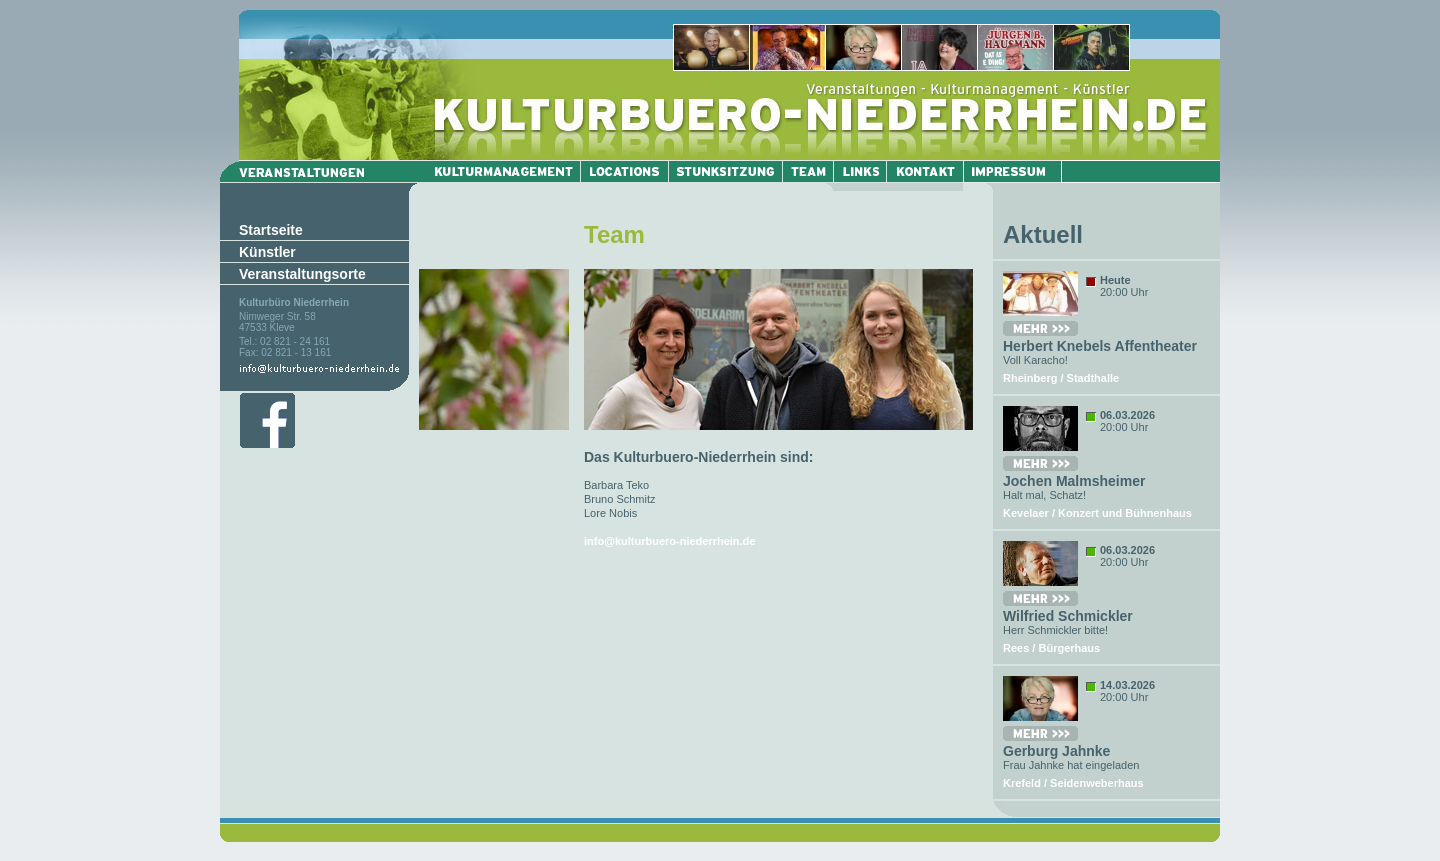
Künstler (267, 252)
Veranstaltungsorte (302, 274)
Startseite (271, 230)
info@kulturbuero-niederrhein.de (669, 541)
